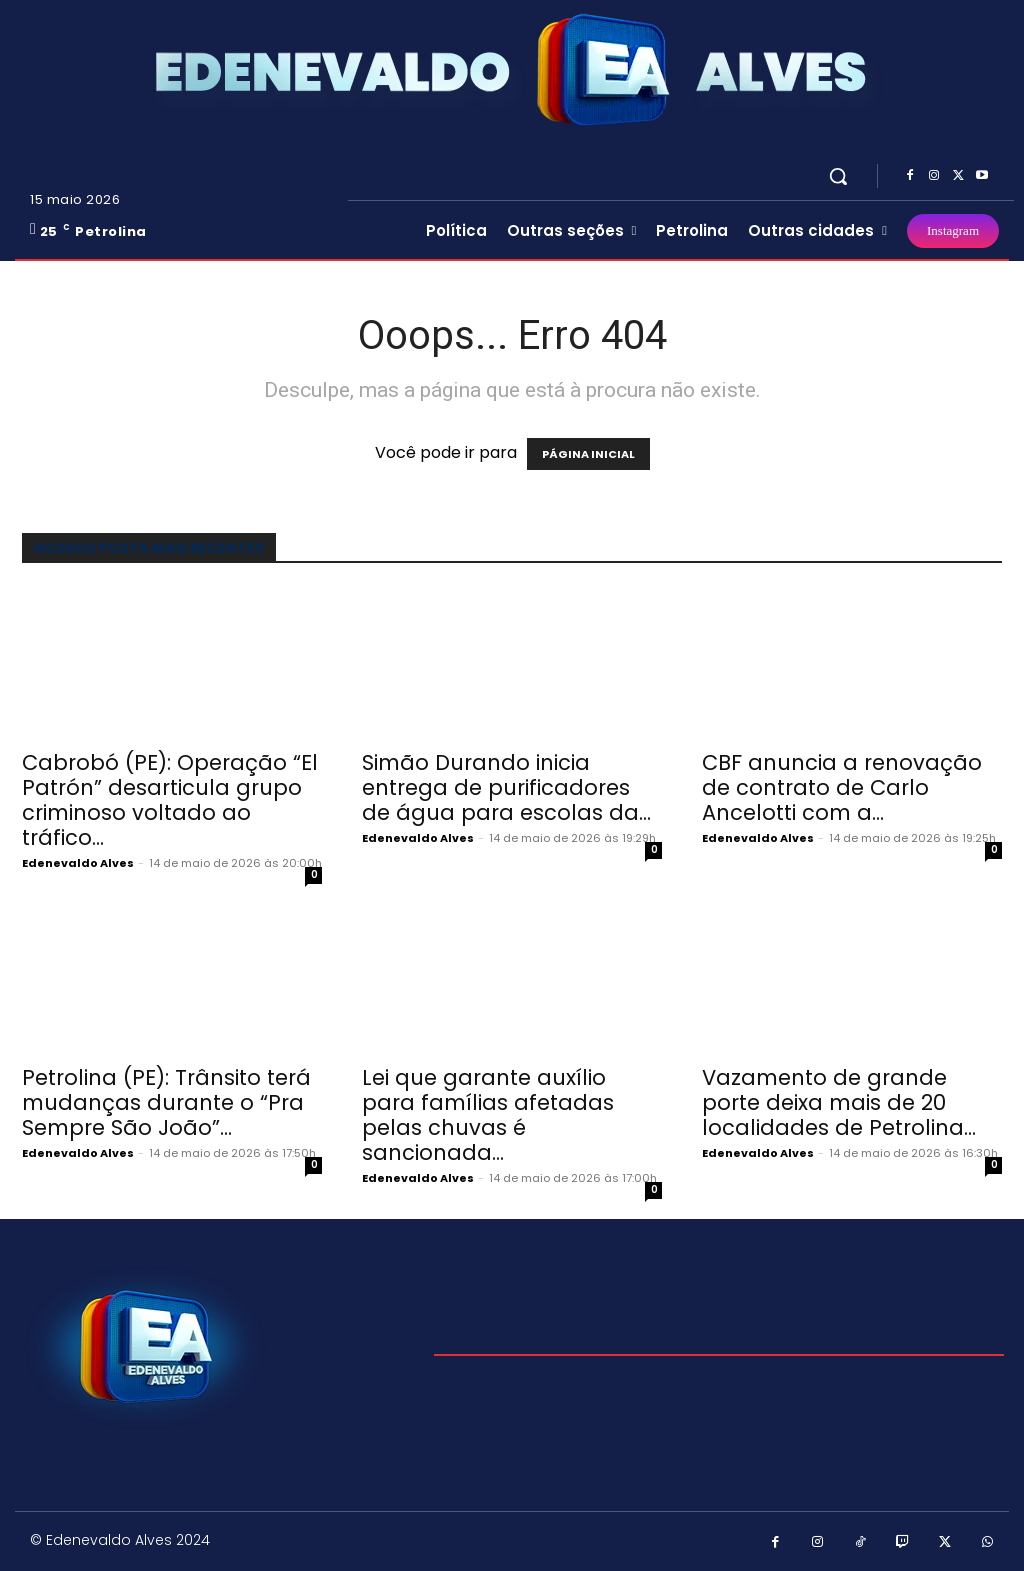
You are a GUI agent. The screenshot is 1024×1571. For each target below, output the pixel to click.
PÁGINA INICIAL (588, 454)
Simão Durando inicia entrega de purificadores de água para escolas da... (506, 787)
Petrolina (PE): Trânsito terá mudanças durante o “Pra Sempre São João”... (166, 1102)
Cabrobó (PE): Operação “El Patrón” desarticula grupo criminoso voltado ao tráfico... (170, 800)
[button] (838, 176)
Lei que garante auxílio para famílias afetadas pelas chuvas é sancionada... (488, 1115)
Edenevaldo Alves (78, 863)
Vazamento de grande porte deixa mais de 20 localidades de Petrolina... (839, 1102)
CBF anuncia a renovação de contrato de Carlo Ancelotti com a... (842, 787)
